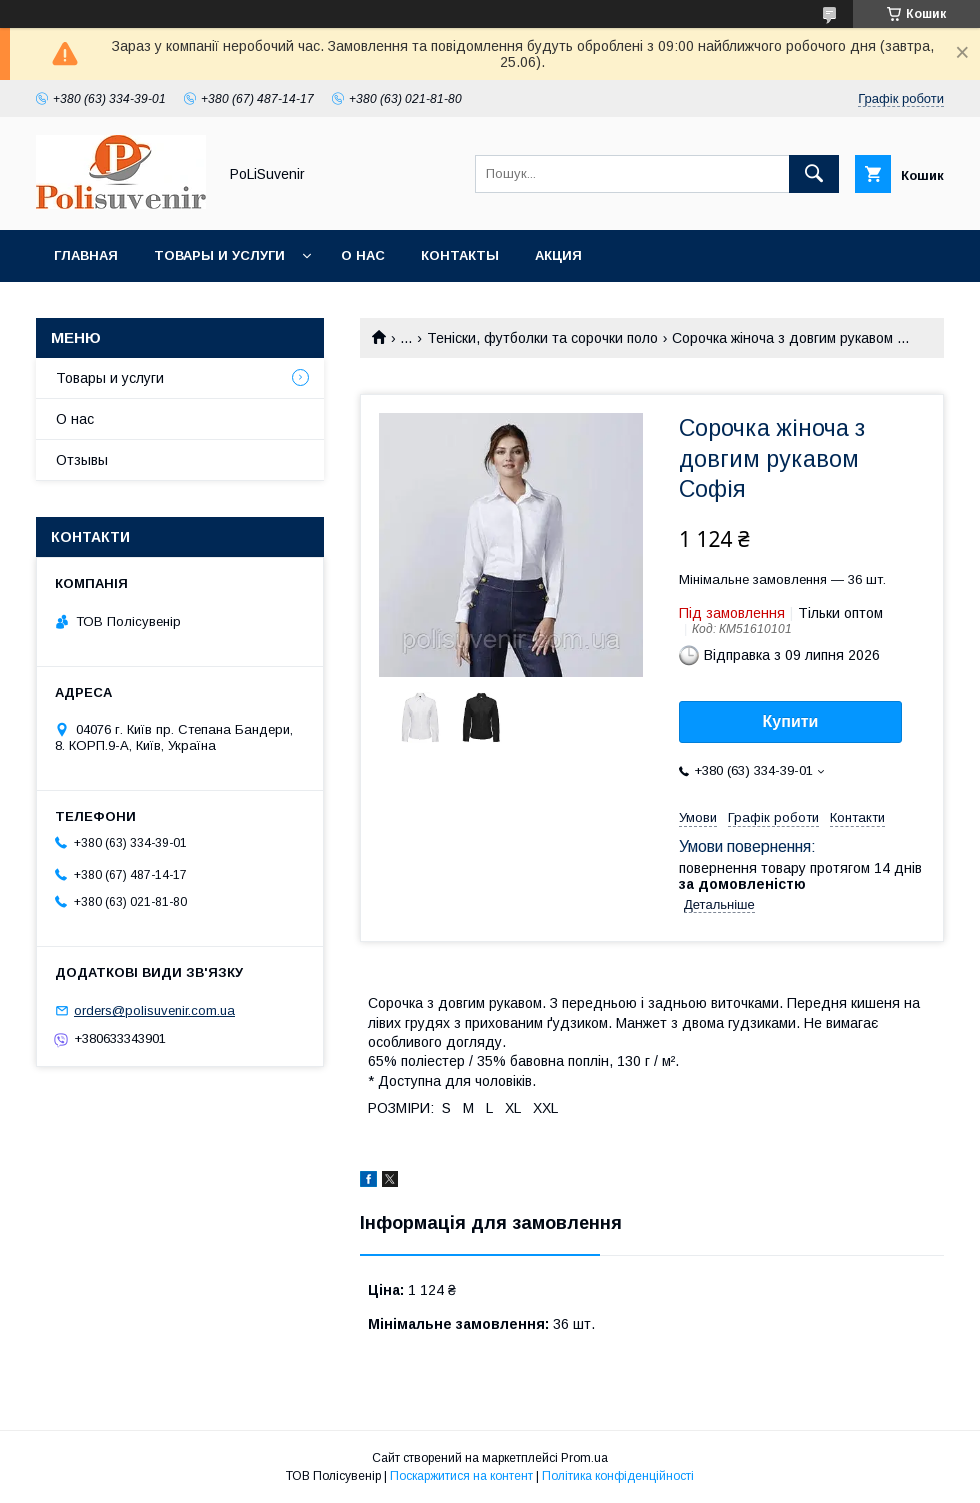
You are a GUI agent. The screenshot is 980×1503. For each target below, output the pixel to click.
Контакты (460, 255)
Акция (558, 255)
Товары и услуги (219, 255)
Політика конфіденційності (618, 1476)
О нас (363, 255)
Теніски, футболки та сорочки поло (542, 338)
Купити (791, 721)
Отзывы (82, 460)
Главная (86, 255)
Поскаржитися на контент (461, 1476)
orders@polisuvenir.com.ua (154, 1010)
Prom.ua (584, 1458)
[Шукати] (814, 174)
